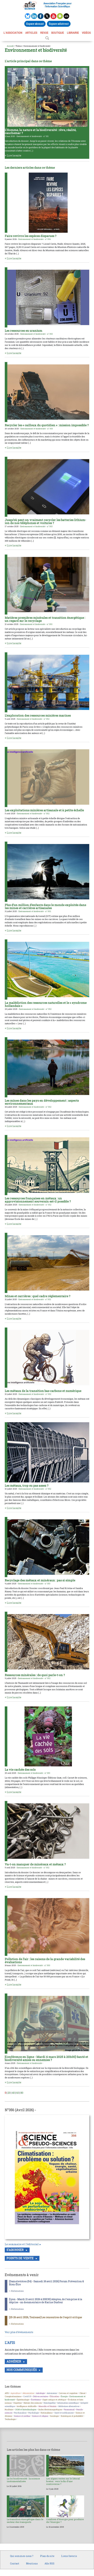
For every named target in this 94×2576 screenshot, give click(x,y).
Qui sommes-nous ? (21, 2556)
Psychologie (33, 2412)
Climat (82, 2393)
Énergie (64, 2396)
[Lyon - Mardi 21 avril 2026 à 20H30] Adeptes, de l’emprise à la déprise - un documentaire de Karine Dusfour (45, 2301)
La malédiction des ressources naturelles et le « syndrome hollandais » (46, 1004)
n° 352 (46, 719)
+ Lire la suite (13, 155)
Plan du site (47, 2556)
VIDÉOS (86, 32)
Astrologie (40, 2393)
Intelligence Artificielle (27, 2406)
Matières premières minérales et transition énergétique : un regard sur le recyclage (45, 619)
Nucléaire (9, 2409)
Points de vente (20, 2258)
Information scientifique (68, 2403)
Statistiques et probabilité (72, 2416)
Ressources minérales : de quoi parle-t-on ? (35, 1675)
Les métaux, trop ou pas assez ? (26, 1486)
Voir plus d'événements (19, 2332)
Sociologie (54, 2416)
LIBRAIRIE (73, 32)
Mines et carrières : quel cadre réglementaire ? (37, 1296)
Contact (14, 2563)
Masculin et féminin (47, 2406)
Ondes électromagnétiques (50, 2409)
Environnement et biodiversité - (30, 136)
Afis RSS (49, 2563)
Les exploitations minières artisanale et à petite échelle (44, 810)
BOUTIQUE (57, 32)
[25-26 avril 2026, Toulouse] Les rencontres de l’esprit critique (45, 2317)
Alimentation (28, 2393)
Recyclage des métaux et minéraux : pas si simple (40, 1580)
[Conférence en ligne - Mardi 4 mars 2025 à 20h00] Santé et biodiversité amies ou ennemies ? (46, 2058)
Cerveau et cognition (68, 2393)
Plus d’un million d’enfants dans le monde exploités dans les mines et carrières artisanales (45, 906)
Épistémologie (23, 2399)
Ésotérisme (36, 2399)
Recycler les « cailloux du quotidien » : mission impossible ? (47, 425)
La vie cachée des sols (20, 1770)
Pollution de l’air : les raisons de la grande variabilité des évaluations (45, 1960)
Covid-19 (27, 2396)
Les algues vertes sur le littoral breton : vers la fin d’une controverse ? (63, 2481)
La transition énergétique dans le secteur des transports (25, 2521)
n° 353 (50, 334)
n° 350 (47, 1965)
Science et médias (22, 2416)
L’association (13, 32)
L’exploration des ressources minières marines (38, 715)
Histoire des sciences (33, 2403)
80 (22, 2092)
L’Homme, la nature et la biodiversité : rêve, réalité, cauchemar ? (40, 131)
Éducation (54, 2396)
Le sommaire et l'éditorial (22, 2244)
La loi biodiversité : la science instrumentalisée (23, 2480)
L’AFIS (10, 2342)
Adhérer (14, 2361)
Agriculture (16, 2393)
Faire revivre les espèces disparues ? (30, 236)
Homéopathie (50, 2403)
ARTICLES (31, 32)
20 (9, 2092)
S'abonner (15, 2250)
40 (13, 2092)
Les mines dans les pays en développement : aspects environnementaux (42, 1102)
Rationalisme (47, 2412)
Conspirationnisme (13, 2396)
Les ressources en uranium (23, 331)
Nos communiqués (21, 2370)
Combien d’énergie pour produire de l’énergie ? (65, 2521)
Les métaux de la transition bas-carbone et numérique (43, 1391)
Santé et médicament (64, 2412)
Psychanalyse (20, 2412)
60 (17, 2092)
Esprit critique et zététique (54, 2399)
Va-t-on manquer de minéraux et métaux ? (35, 1864)
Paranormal (69, 2409)
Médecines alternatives (68, 2406)
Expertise (18, 2403)
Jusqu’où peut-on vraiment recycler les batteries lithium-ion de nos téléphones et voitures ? (45, 521)
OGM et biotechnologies (25, 2409)
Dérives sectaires (40, 2396)
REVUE (44, 32)
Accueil (10, 46)
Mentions (32, 2563)
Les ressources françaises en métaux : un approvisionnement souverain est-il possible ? (38, 1199)
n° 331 (46, 136)
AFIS (7, 2393)
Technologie (10, 2419)
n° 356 (48, 239)
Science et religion (40, 2416)
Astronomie (52, 2393)
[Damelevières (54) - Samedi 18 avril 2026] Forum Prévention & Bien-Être (46, 2283)
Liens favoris (69, 2556)
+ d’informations (16, 2291)
